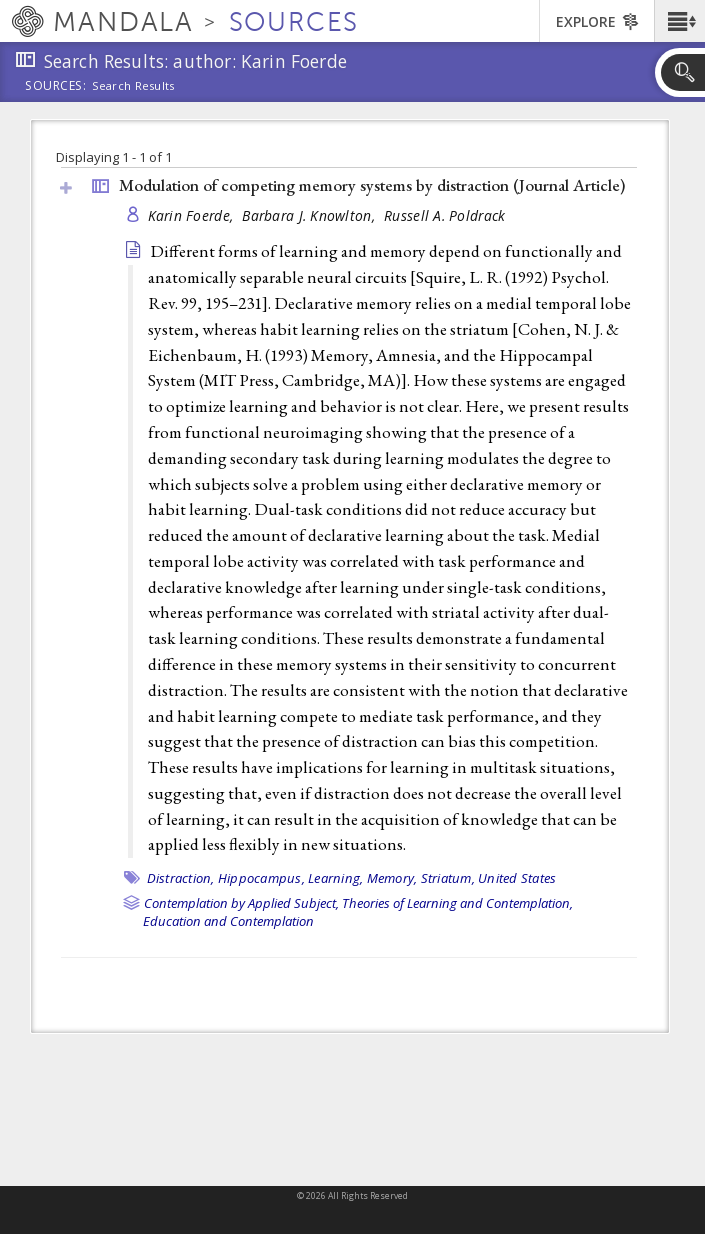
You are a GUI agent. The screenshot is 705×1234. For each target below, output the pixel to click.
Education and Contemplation (228, 921)
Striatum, (448, 878)
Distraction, (181, 878)
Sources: (56, 87)
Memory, (392, 878)
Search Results (133, 86)
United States (517, 878)
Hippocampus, (261, 878)
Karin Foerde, (193, 215)
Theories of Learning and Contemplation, (457, 903)
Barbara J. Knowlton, (310, 215)
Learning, (335, 878)
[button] (679, 21)
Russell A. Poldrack (444, 215)
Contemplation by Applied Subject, (241, 903)
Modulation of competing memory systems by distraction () (372, 185)
